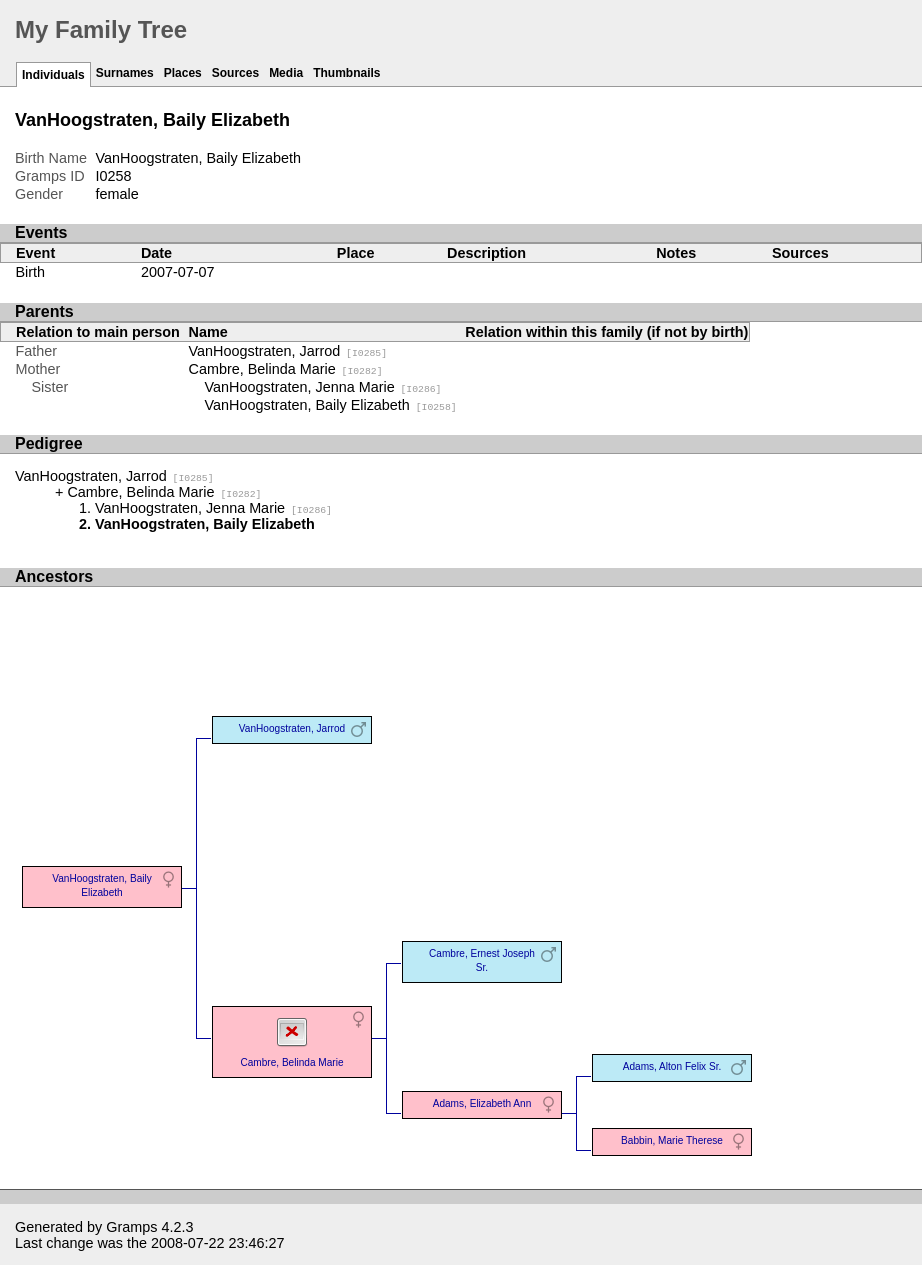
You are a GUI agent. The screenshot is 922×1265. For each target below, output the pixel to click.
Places (183, 73)
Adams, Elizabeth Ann (482, 1103)
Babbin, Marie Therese (672, 1140)
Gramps (131, 1227)
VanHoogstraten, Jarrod (288, 351)
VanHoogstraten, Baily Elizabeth (331, 405)
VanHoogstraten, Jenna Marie (323, 387)
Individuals (53, 75)
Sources (235, 73)
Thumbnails (346, 73)
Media (286, 73)
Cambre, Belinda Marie (286, 369)
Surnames (125, 73)
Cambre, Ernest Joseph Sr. (482, 960)
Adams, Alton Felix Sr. (672, 1066)
